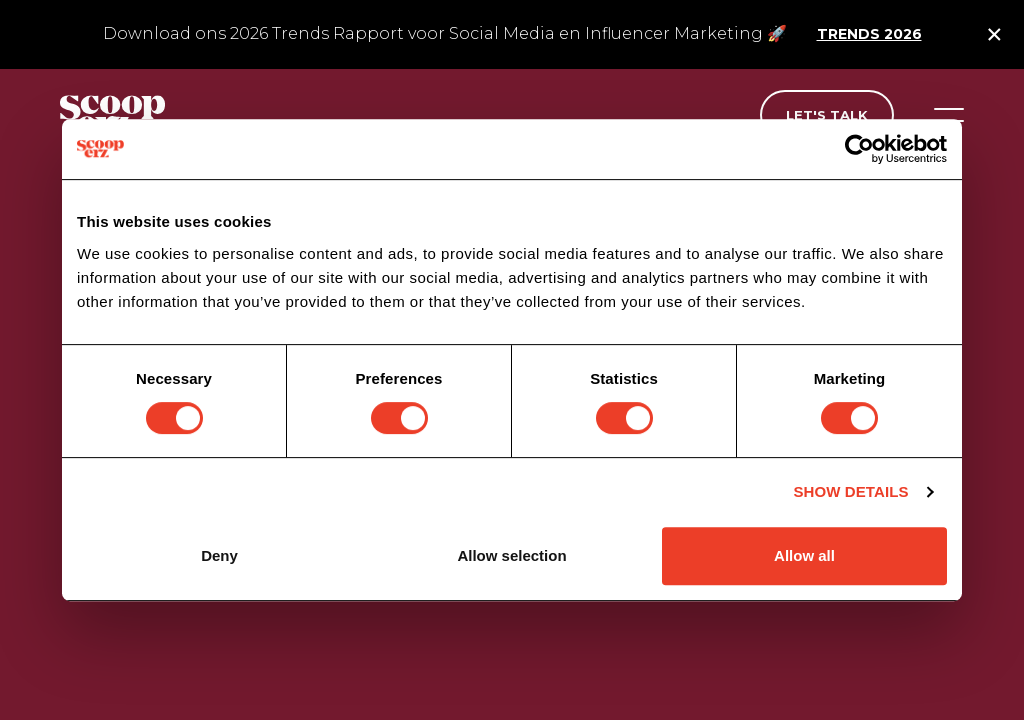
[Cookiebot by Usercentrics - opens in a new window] (859, 149)
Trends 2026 (869, 34)
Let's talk (827, 115)
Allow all (804, 555)
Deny (219, 555)
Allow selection (511, 555)
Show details (850, 491)
